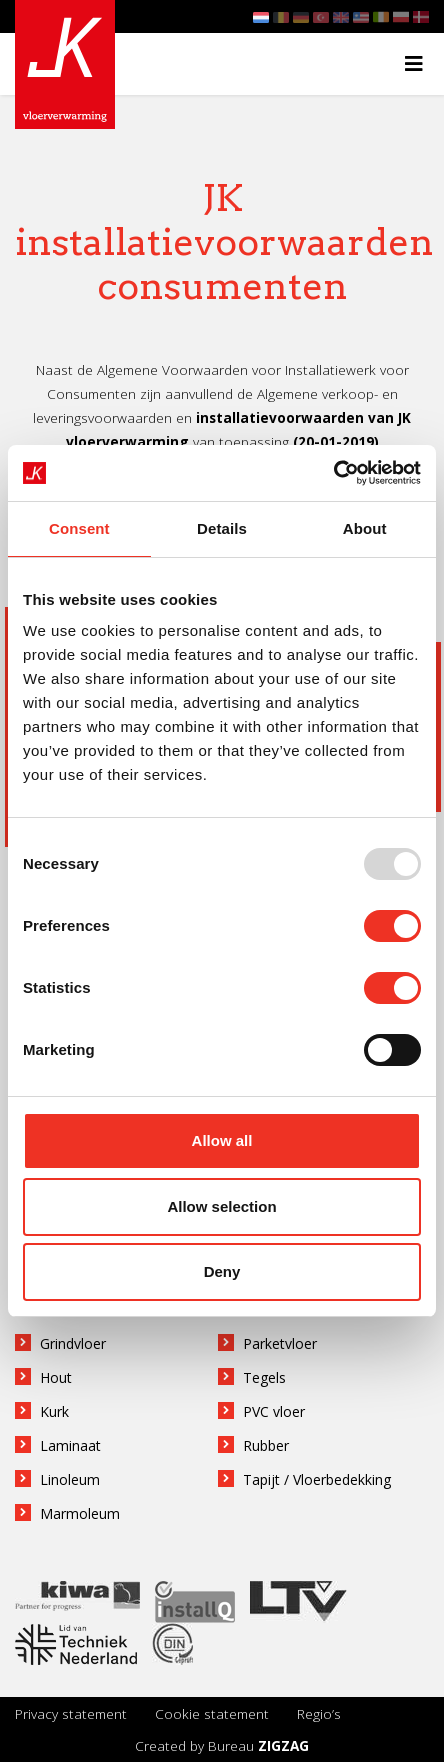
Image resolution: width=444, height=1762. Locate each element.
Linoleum (70, 1479)
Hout (56, 1377)
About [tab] (365, 528)
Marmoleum (80, 1513)
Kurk (54, 1411)
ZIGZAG (283, 1745)
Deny (222, 1271)
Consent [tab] (79, 528)
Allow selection (221, 1206)
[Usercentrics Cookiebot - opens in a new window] (333, 473)
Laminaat (70, 1445)
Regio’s (319, 1713)
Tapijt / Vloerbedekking (317, 1479)
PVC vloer (274, 1411)
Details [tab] (222, 528)
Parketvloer (280, 1343)
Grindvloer (73, 1343)
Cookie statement (212, 1713)
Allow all (222, 1140)
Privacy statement (71, 1713)
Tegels (264, 1377)
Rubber (266, 1445)
